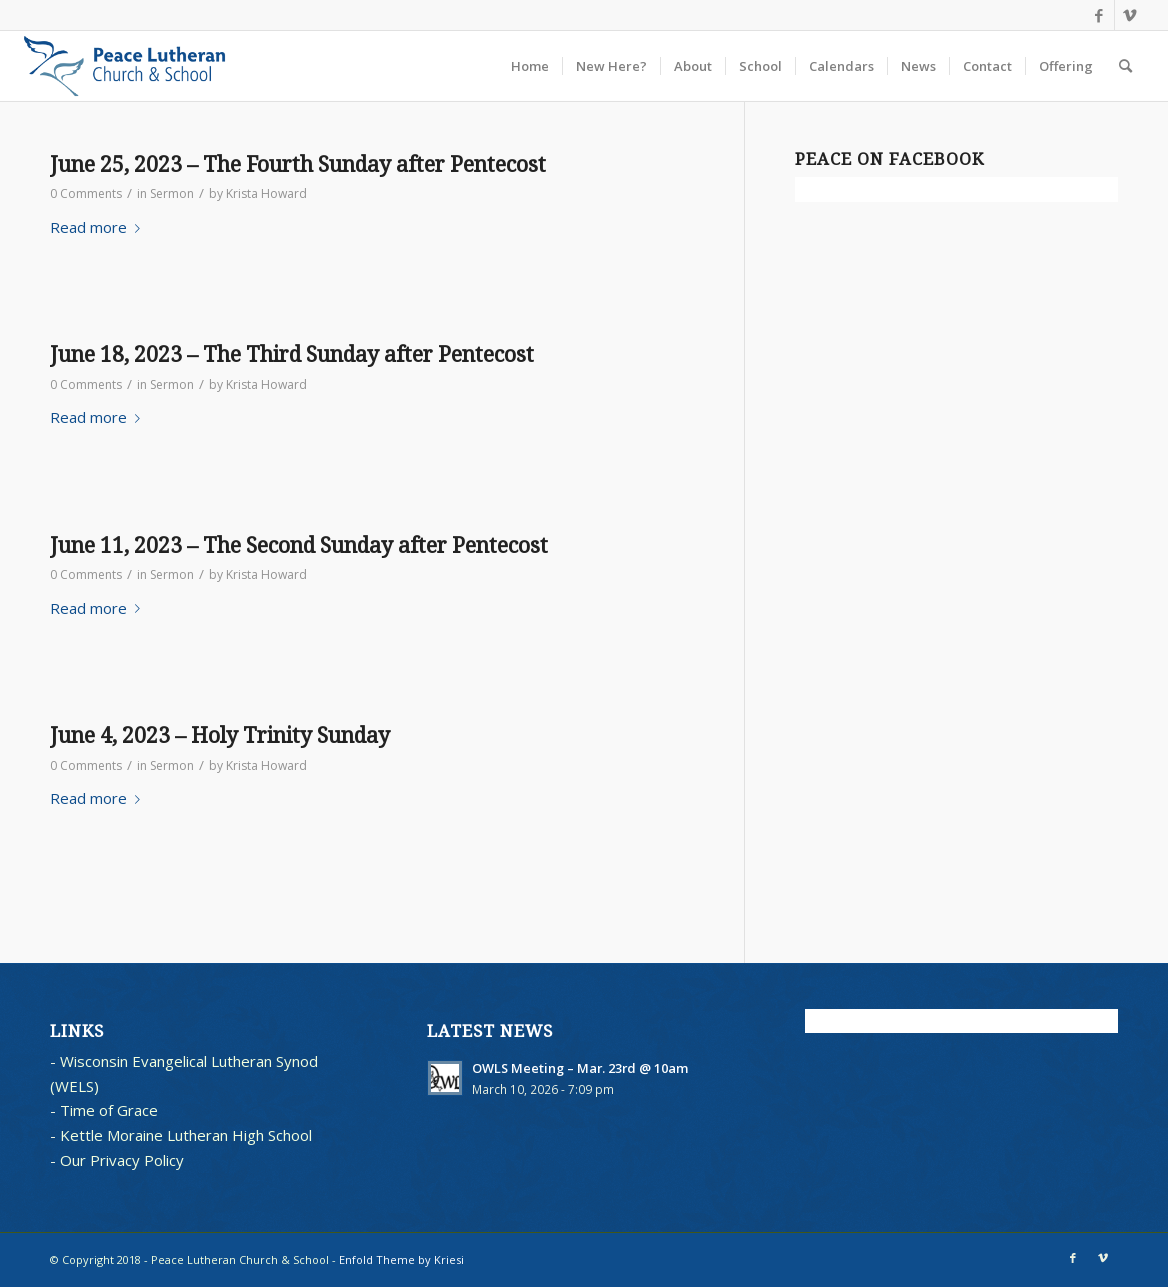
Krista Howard (266, 193)
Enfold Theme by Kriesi (401, 1259)
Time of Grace (109, 1110)
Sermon (172, 193)
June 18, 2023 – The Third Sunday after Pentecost (292, 354)
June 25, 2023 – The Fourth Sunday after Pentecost (298, 164)
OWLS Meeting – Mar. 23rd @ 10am (580, 1068)
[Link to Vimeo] (1130, 15)
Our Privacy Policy (122, 1160)
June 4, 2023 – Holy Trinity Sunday (220, 735)
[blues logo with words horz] (124, 66)
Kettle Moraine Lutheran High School (186, 1135)
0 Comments (86, 193)
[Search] (1125, 66)
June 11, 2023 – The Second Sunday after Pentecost (299, 545)
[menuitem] (530, 66)
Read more (99, 227)
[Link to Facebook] (1099, 15)
